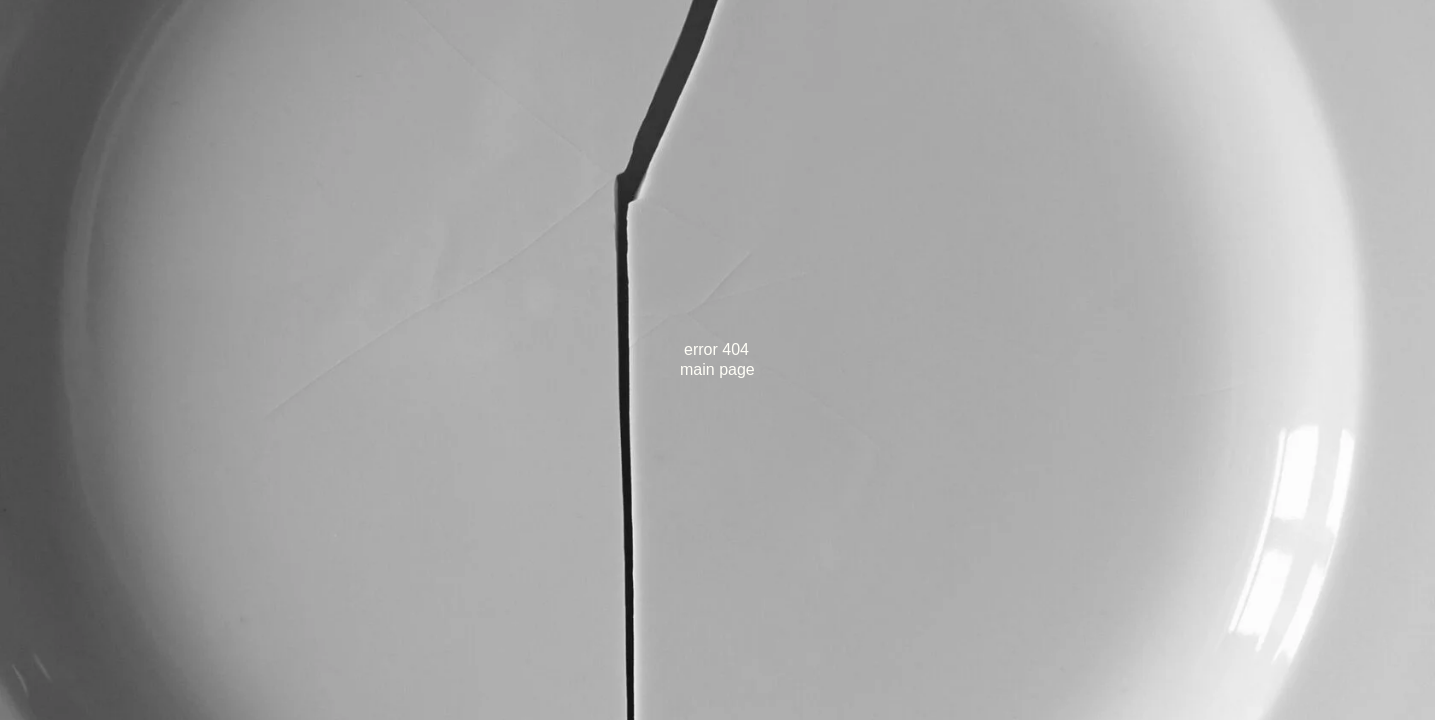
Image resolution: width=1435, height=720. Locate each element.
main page (717, 369)
